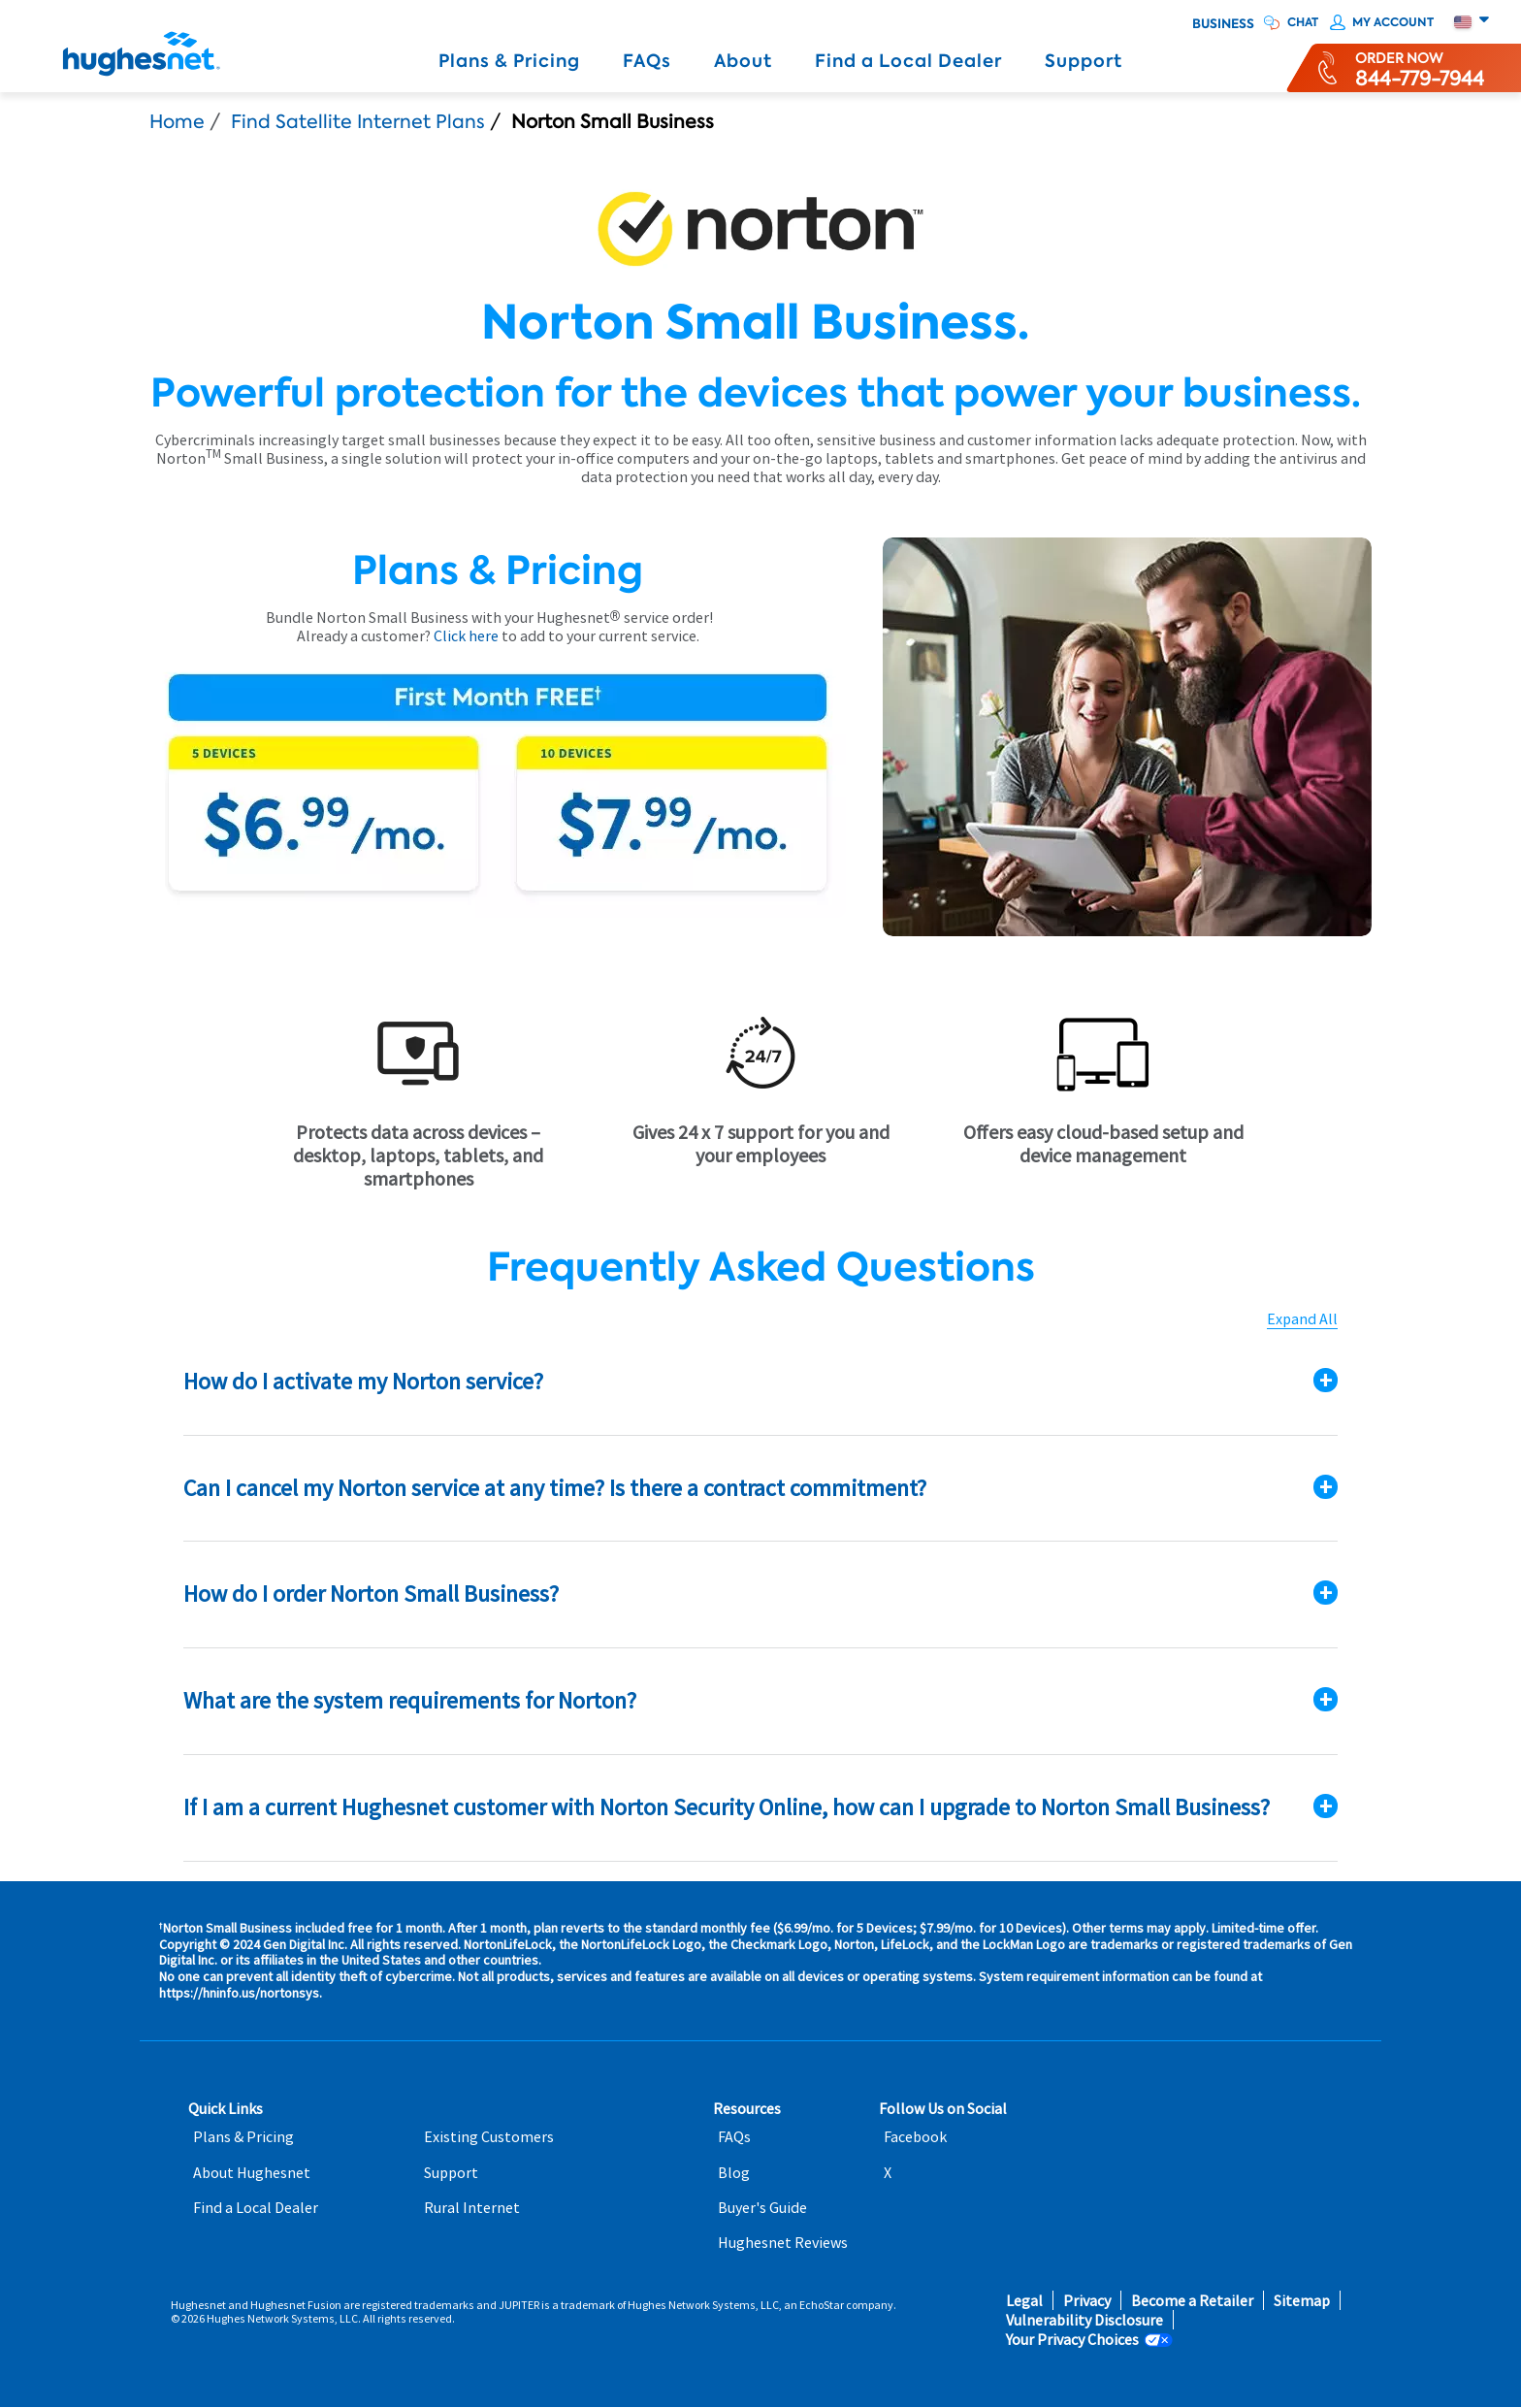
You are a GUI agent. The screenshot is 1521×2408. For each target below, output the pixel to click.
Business (1223, 24)
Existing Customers (489, 2137)
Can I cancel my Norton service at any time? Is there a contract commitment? (554, 1488)
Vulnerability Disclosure (1084, 2320)
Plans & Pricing (509, 61)
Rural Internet (472, 2207)
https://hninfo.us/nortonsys (239, 1992)
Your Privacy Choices (1072, 2339)
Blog (734, 2173)
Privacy (1087, 2301)
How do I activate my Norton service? (363, 1381)
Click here (466, 635)
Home (177, 122)
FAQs (647, 61)
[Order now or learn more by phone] (1419, 68)
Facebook (915, 2137)
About (743, 61)
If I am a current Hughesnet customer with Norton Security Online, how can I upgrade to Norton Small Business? (726, 1807)
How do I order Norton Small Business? (371, 1593)
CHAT (1302, 22)
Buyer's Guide (762, 2207)
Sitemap (1302, 2301)
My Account (1393, 22)
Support (1083, 61)
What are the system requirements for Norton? (409, 1700)
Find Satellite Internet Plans (358, 122)
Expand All (1302, 1319)
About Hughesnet (251, 2173)
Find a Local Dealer (908, 61)
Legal (1024, 2301)
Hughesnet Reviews (783, 2242)
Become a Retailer (1192, 2301)
